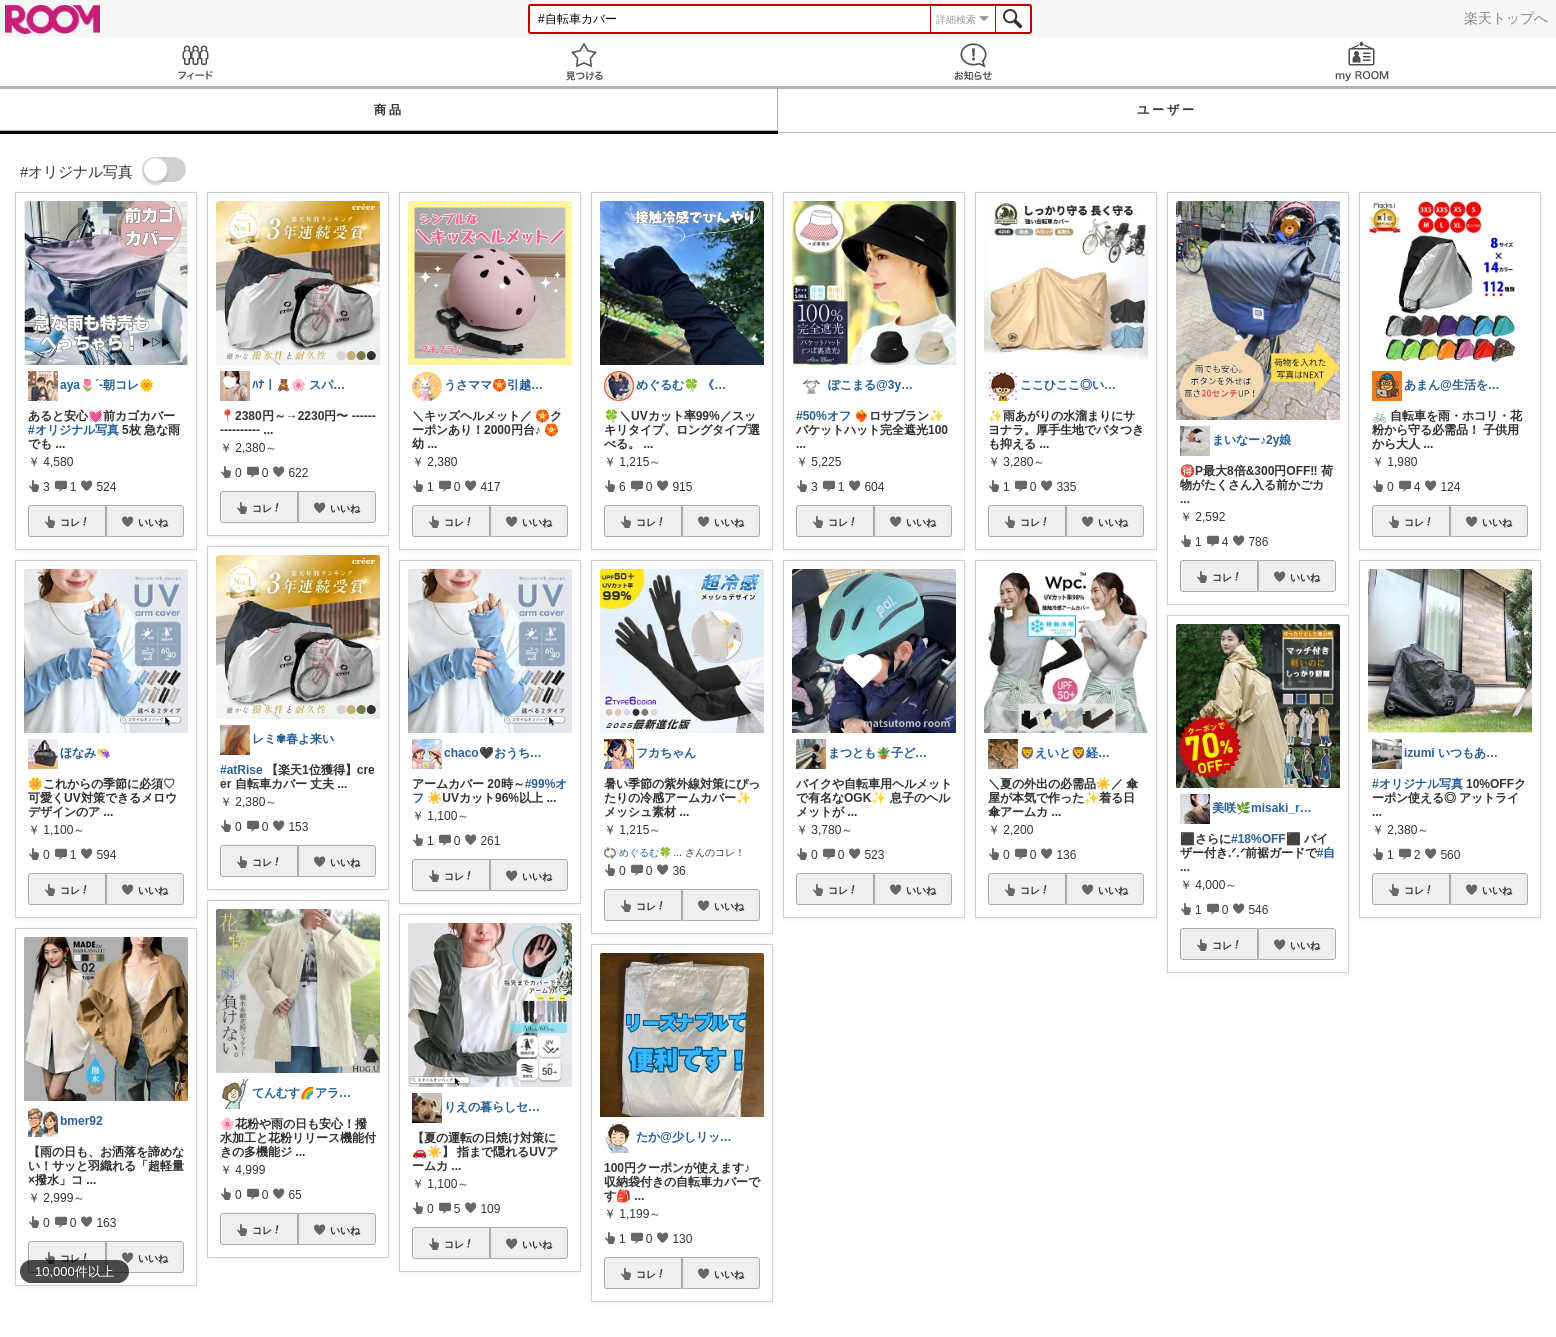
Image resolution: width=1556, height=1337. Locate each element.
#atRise (241, 770)
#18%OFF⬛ (1266, 839)
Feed (194, 61)
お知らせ (972, 61)
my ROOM (1361, 61)
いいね (153, 522)
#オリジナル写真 (73, 430)
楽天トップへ (1506, 18)
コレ (75, 522)
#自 (1326, 853)
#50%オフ (823, 416)
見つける (583, 61)
